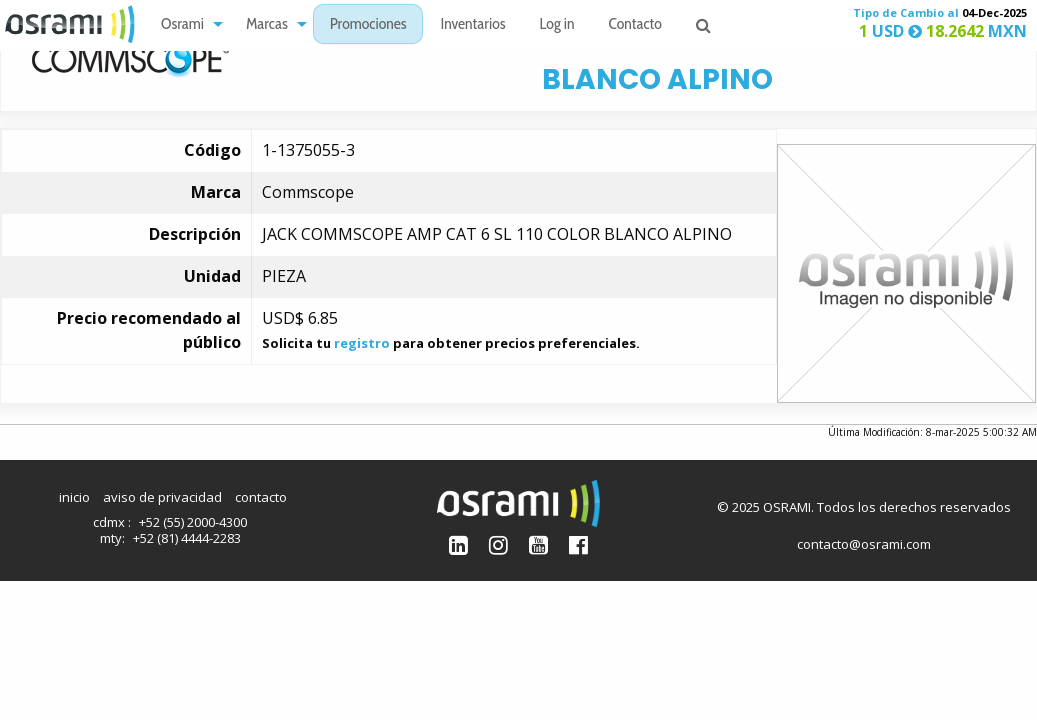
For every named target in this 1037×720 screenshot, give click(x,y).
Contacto (635, 25)
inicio (74, 497)
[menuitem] (186, 24)
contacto (261, 497)
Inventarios (472, 25)
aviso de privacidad (162, 497)
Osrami (182, 25)
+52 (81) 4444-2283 (187, 538)
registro (362, 343)
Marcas (267, 25)
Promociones (368, 25)
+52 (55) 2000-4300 (193, 522)
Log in (557, 25)
